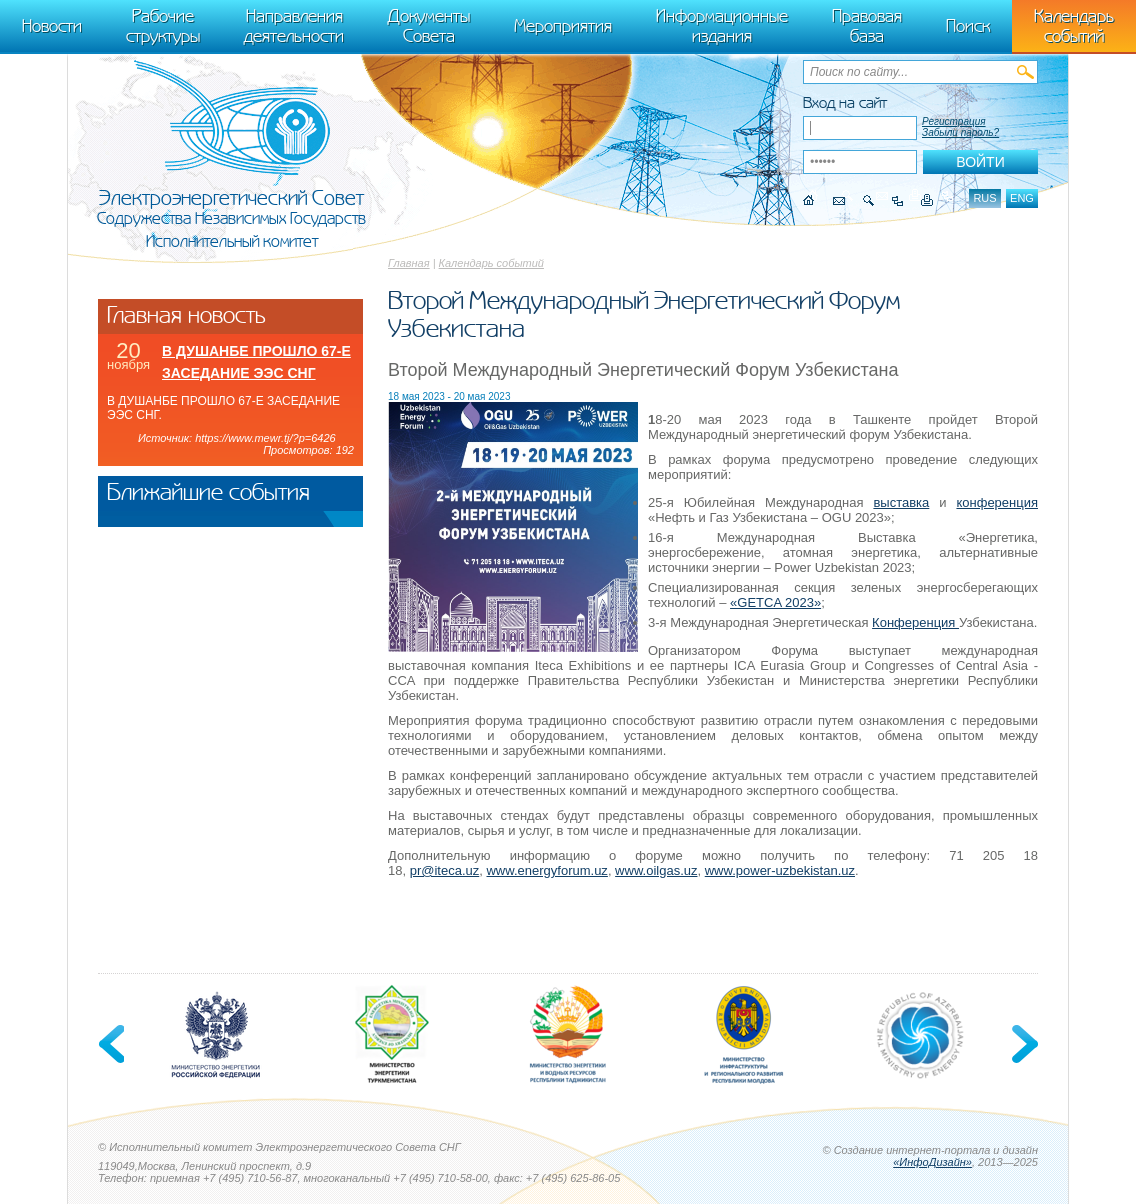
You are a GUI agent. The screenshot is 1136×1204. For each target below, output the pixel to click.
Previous (113, 1044)
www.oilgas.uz (656, 870)
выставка (901, 502)
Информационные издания (722, 26)
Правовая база (867, 26)
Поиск (968, 26)
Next (1023, 1044)
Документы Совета (429, 26)
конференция (997, 502)
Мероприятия (563, 26)
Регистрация (954, 121)
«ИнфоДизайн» (932, 1162)
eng (1022, 198)
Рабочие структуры (163, 26)
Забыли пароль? (960, 132)
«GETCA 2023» (775, 602)
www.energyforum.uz (546, 870)
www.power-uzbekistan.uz (780, 870)
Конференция (915, 622)
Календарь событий (491, 263)
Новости (52, 26)
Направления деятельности (294, 26)
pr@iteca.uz (445, 870)
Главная (409, 263)
